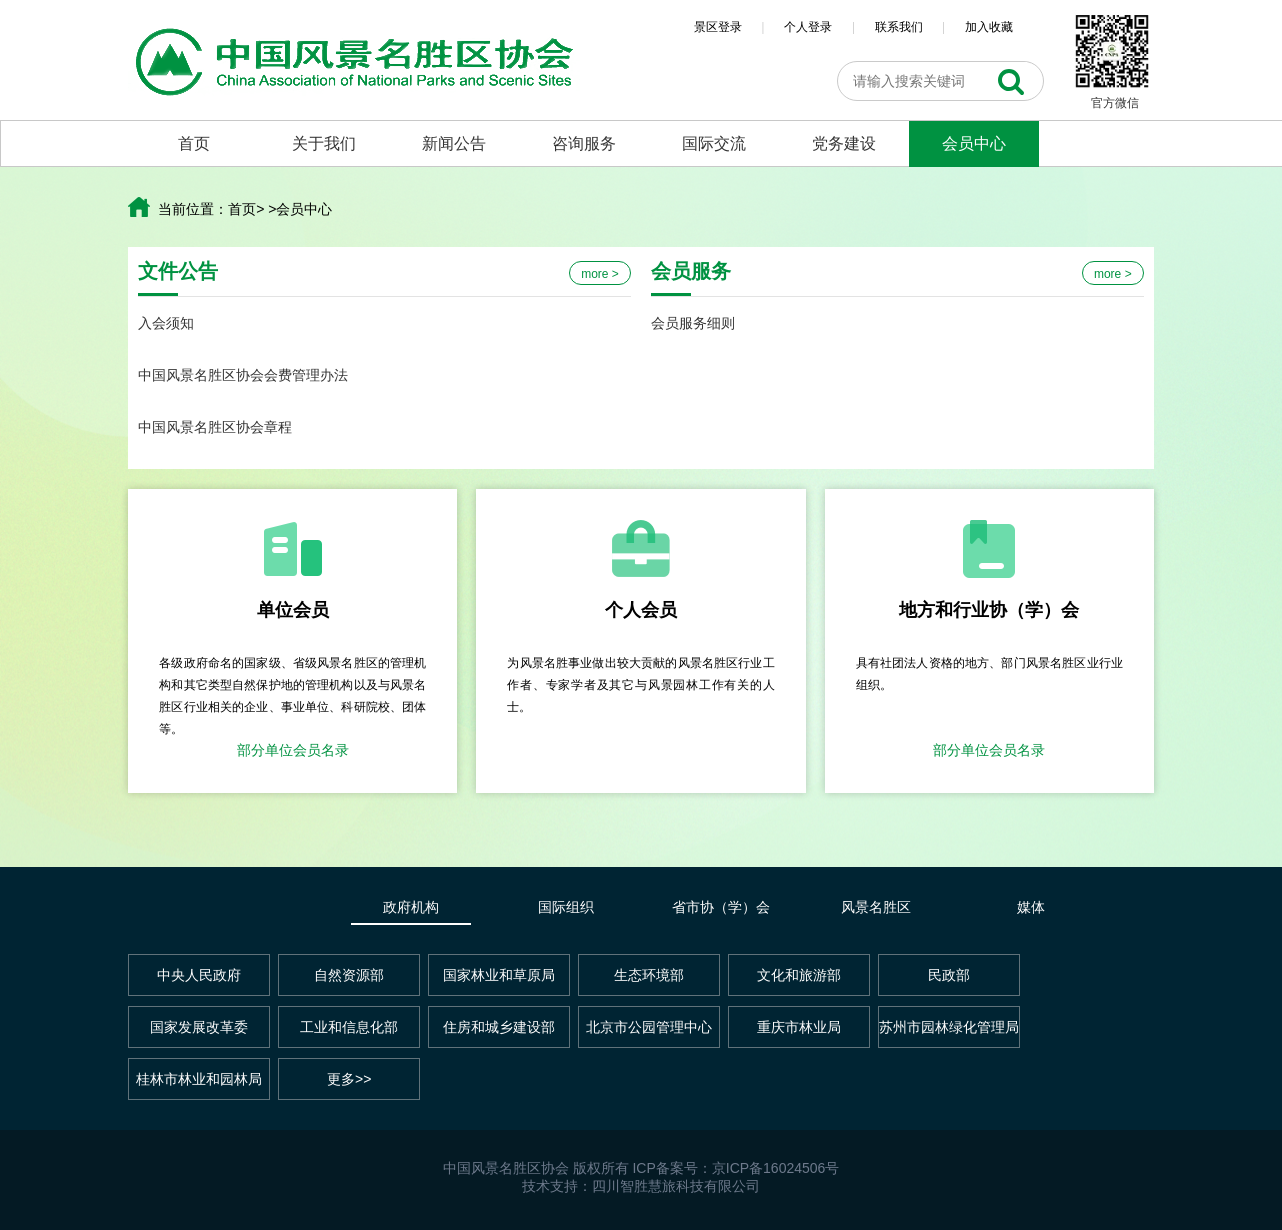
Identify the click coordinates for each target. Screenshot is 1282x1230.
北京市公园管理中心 (649, 1027)
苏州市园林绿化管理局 (949, 1027)
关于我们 (324, 143)
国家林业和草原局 (499, 975)
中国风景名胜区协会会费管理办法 (243, 375)
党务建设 (844, 143)
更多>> (349, 1079)
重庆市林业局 (799, 1027)
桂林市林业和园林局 (199, 1079)
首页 (194, 143)
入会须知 (166, 323)
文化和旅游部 (799, 975)
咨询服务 (584, 143)
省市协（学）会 (721, 907)
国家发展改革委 (199, 1027)
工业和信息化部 (349, 1027)
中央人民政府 (199, 975)
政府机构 (411, 907)
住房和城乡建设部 (499, 1027)
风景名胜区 (876, 907)
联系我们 (899, 27)
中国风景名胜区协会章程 (215, 427)
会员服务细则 (693, 323)
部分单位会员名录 (293, 750)
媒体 (1031, 907)
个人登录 (808, 27)
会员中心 (974, 143)
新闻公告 (454, 143)
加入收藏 (989, 27)
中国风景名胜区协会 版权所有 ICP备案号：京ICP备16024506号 (641, 1168)
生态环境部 (649, 975)
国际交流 (714, 143)
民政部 (949, 975)
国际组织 (566, 907)
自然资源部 (349, 975)
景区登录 (718, 27)
